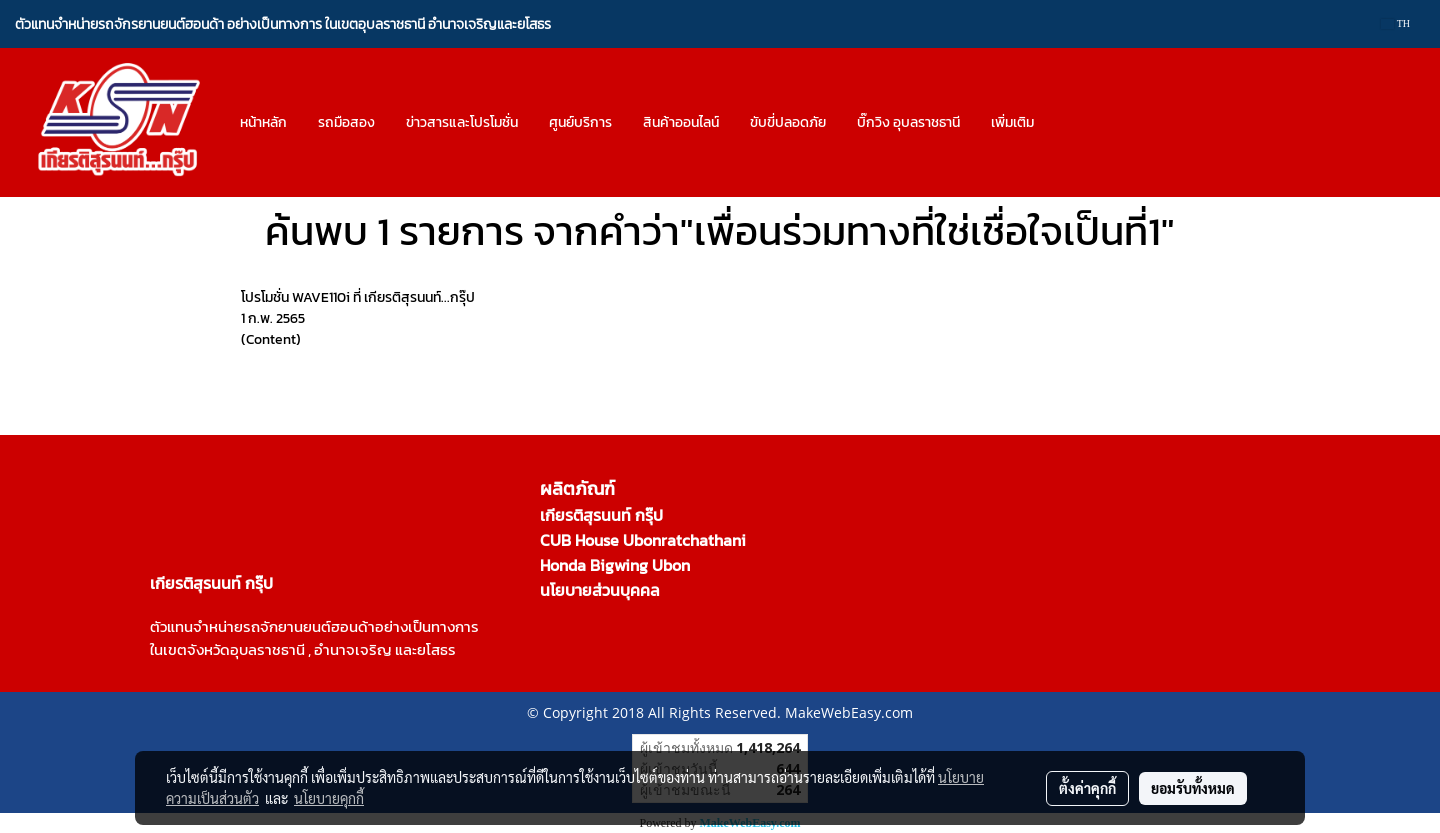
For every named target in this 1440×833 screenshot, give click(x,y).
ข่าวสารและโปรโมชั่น (462, 122)
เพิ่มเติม (1012, 122)
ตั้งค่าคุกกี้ (1087, 788)
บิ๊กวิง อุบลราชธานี (908, 122)
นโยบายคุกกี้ (329, 798)
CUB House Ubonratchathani (643, 540)
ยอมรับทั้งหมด (1193, 788)
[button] (1067, 123)
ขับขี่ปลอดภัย (788, 122)
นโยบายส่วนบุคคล (600, 590)
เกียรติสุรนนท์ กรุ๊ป (601, 515)
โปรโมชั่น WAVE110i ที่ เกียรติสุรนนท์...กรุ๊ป (358, 297)
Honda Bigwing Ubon (615, 565)
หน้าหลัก (263, 122)
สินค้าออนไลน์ (681, 122)
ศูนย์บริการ (580, 122)
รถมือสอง (346, 122)
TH (1395, 23)
